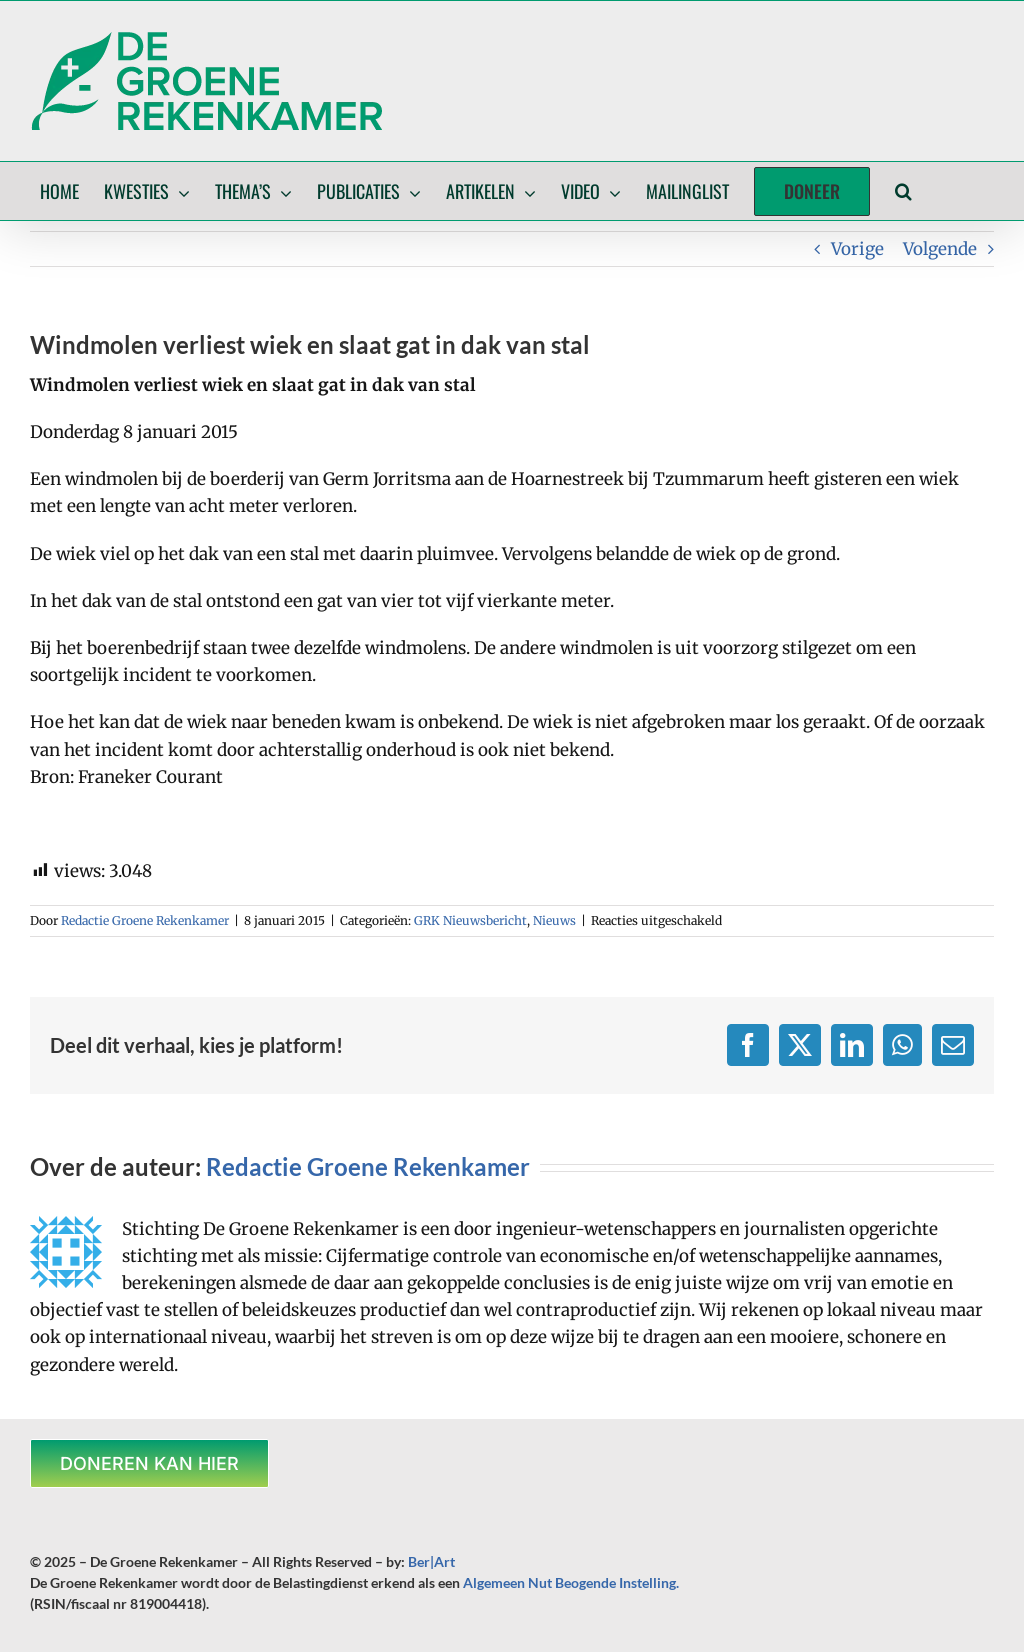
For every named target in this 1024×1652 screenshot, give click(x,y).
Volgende (940, 249)
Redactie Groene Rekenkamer (145, 920)
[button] (903, 191)
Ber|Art (431, 1561)
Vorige (857, 249)
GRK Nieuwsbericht (470, 920)
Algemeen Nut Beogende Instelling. (571, 1582)
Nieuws (554, 920)
